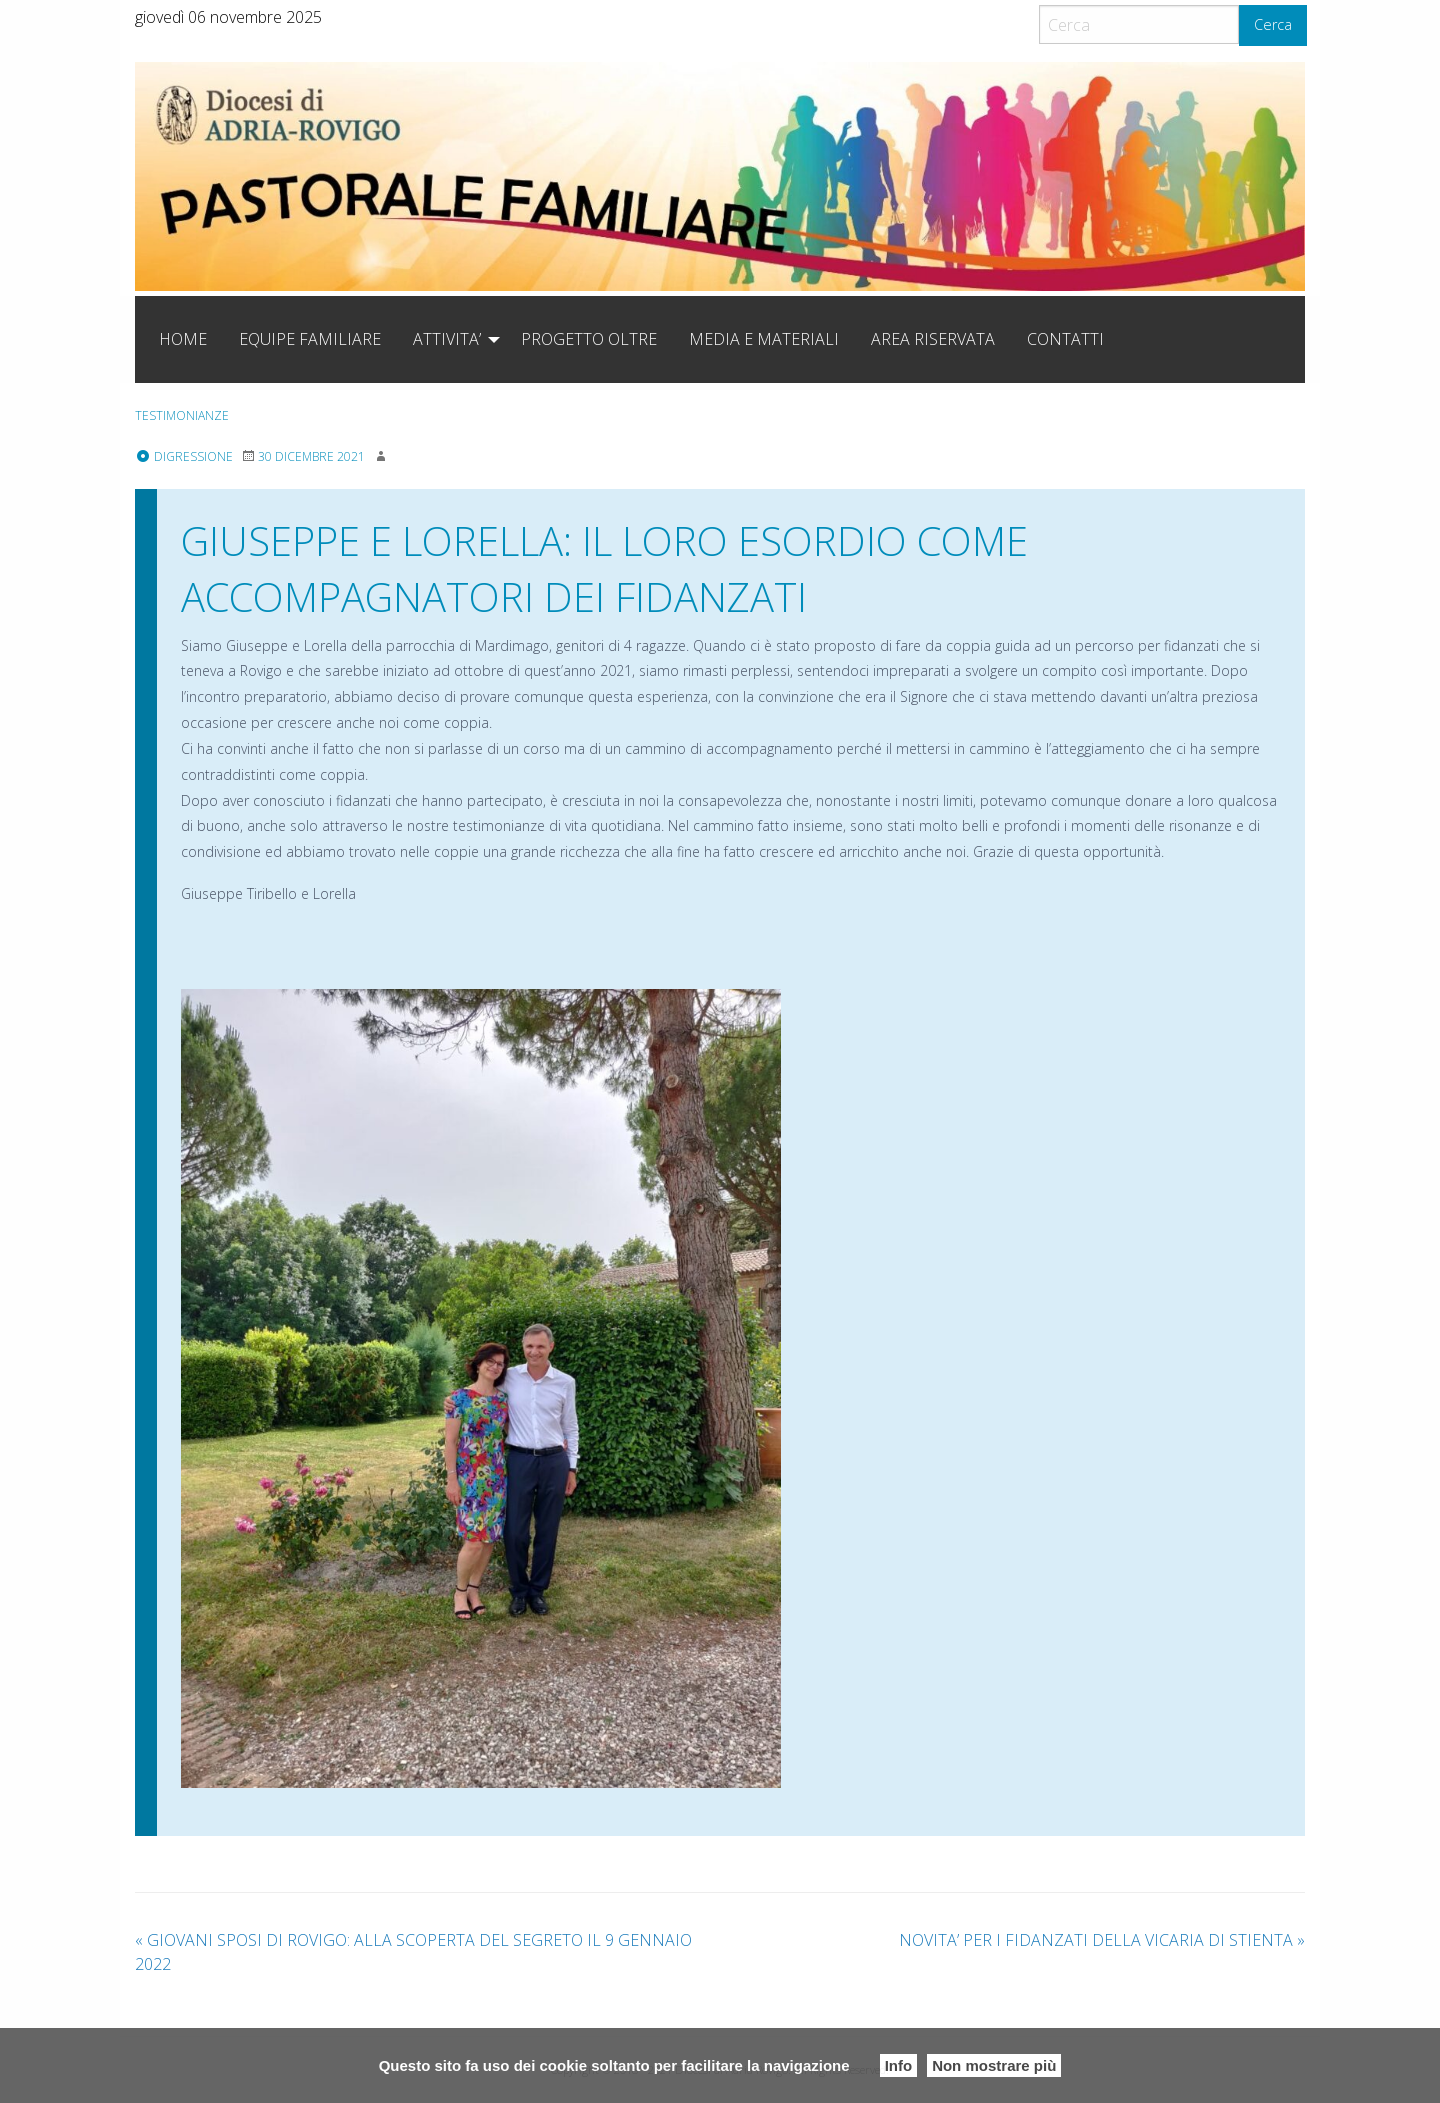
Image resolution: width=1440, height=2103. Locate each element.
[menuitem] (183, 339)
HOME (183, 339)
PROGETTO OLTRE (589, 339)
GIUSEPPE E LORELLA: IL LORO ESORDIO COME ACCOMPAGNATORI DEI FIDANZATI (604, 568)
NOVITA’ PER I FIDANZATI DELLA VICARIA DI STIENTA (1102, 1940)
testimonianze (182, 415)
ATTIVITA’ (447, 339)
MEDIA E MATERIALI (764, 339)
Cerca (1273, 24)
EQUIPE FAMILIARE (310, 339)
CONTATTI (1065, 339)
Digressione (184, 456)
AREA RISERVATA (933, 339)
